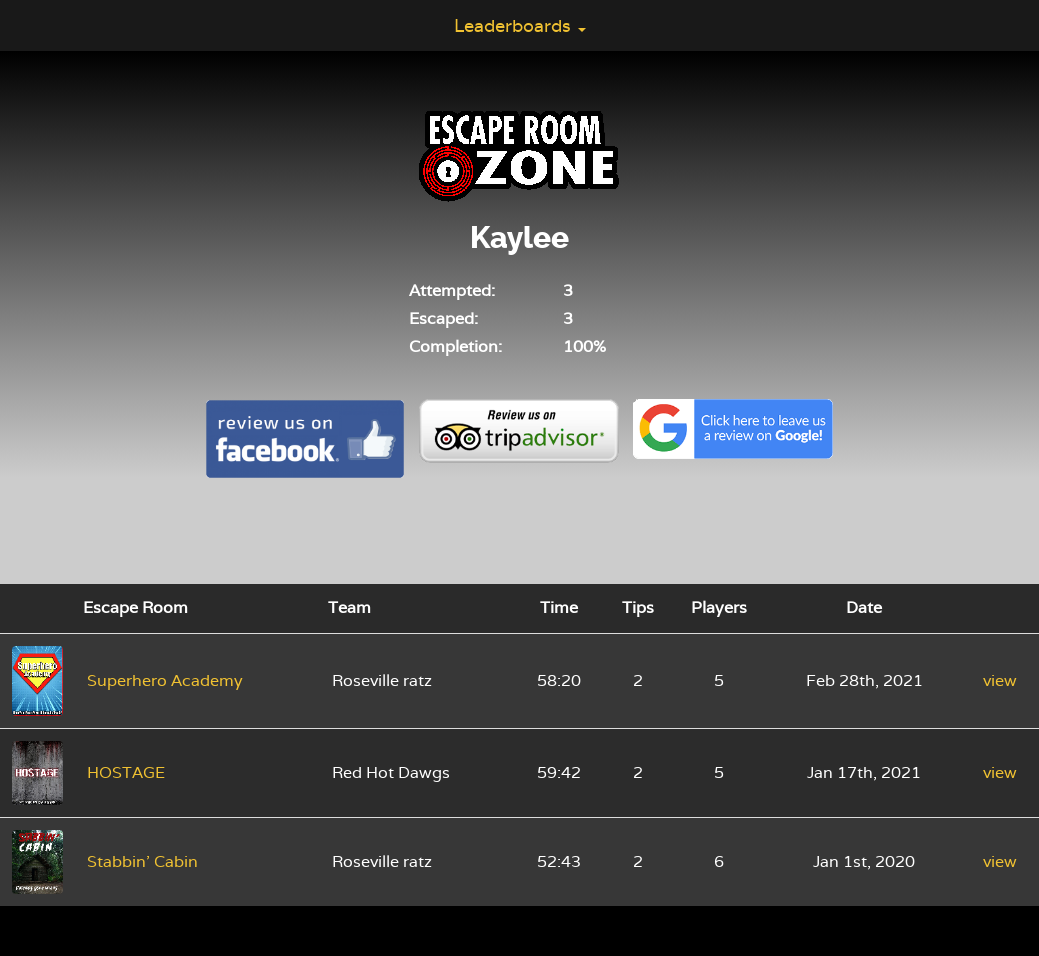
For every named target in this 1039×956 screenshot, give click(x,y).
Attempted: (452, 290)
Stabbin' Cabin (142, 861)
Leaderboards (520, 25)
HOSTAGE (126, 772)
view (1000, 680)
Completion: (455, 346)
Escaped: (443, 318)
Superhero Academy (165, 680)
